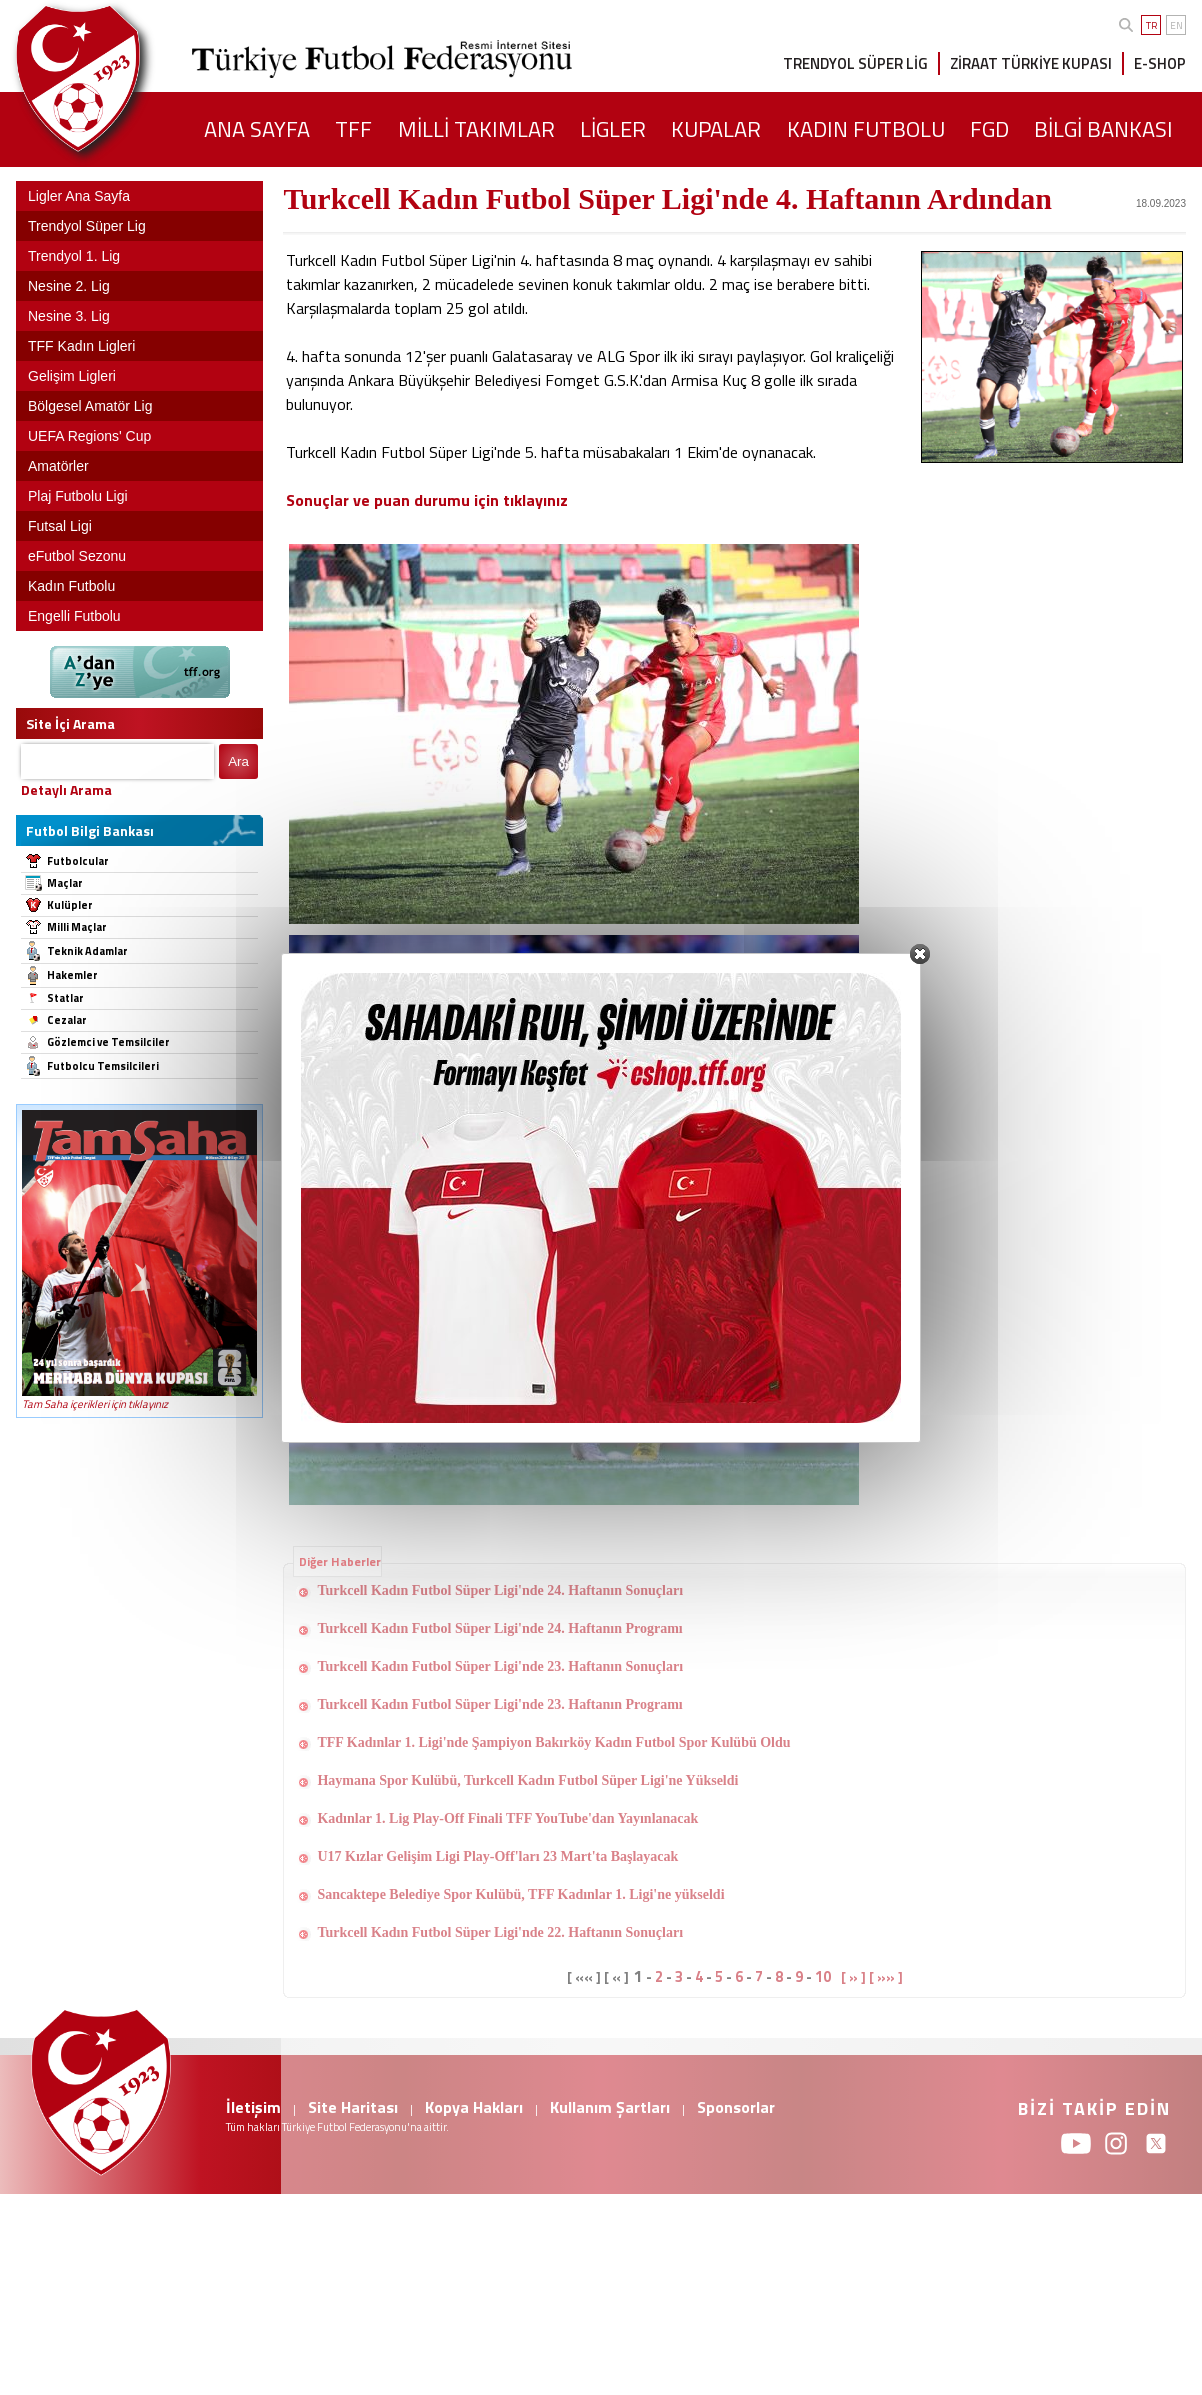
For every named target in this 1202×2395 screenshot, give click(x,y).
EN (1176, 25)
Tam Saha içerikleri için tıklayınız (95, 1404)
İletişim (253, 2107)
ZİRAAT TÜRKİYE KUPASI (1031, 63)
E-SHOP (1160, 63)
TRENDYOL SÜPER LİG (855, 63)
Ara (238, 761)
